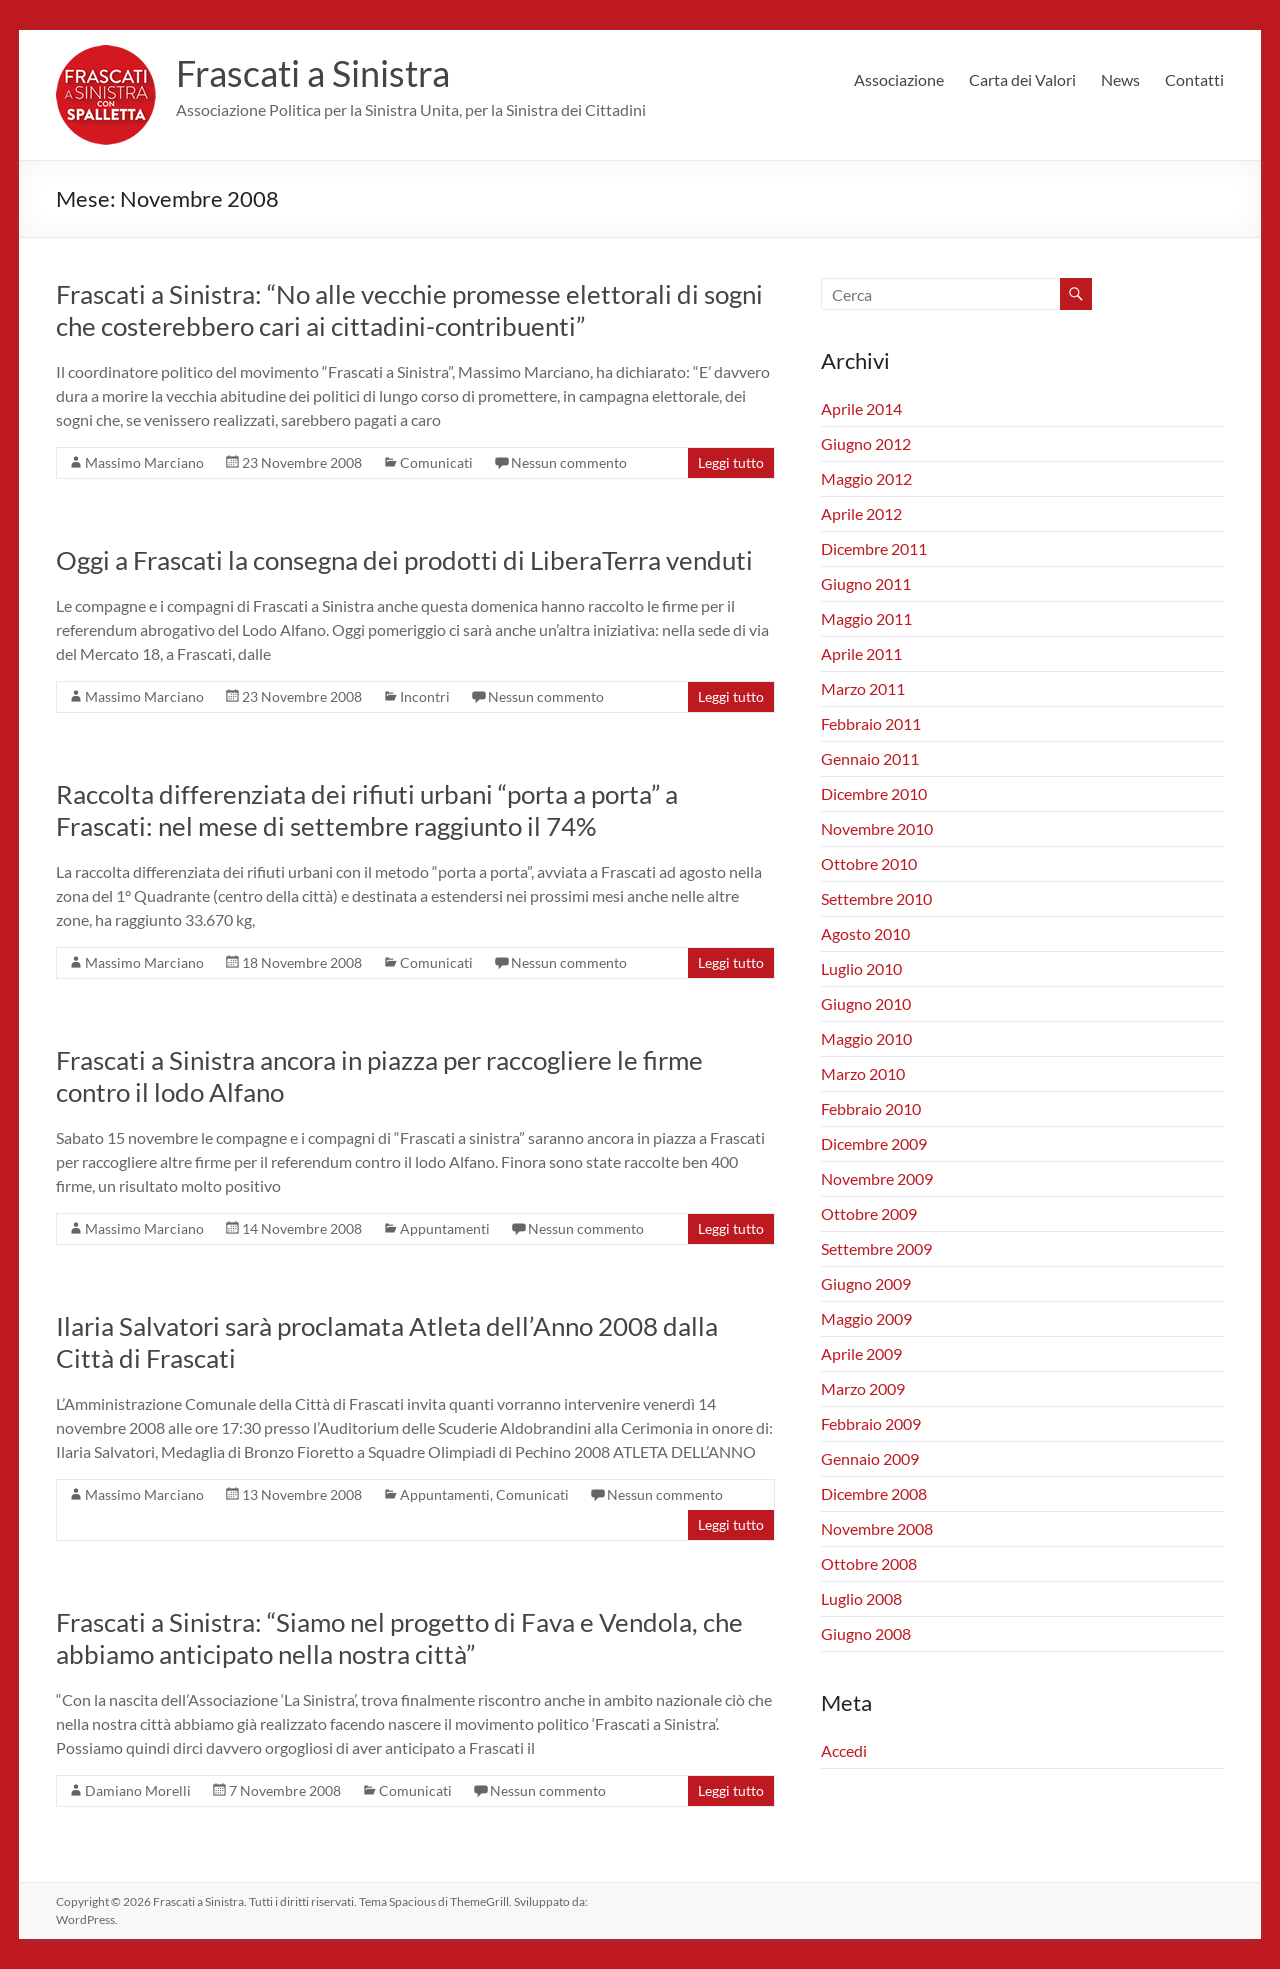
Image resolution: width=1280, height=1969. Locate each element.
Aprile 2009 (861, 1353)
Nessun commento (569, 462)
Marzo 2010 (863, 1073)
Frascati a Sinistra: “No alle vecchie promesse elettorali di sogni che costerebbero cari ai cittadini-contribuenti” (409, 310)
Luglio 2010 (861, 968)
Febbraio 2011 (871, 723)
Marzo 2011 (863, 688)
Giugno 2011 (866, 583)
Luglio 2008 (861, 1598)
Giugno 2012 (866, 443)
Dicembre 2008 (874, 1493)
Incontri (425, 696)
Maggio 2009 (866, 1318)
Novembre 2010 (877, 828)
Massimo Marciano (144, 462)
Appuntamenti (445, 1228)
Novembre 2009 (877, 1178)
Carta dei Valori (1022, 79)
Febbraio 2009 (871, 1423)
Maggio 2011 (866, 618)
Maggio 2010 (866, 1038)
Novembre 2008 (877, 1528)
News (1120, 79)
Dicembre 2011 (874, 548)
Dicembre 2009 (874, 1143)
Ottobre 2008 (869, 1563)
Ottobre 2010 (869, 863)
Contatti (1194, 79)
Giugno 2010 (866, 1003)
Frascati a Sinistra (313, 73)
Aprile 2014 (861, 408)
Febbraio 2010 (871, 1108)
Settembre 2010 (876, 898)
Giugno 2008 (866, 1633)
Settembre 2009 (876, 1248)
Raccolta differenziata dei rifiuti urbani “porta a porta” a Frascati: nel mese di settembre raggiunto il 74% (367, 810)
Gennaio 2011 (870, 758)
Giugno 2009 (866, 1283)
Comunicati (436, 462)
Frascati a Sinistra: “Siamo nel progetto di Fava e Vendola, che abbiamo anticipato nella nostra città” (399, 1638)
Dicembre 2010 (874, 793)
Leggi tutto (731, 462)
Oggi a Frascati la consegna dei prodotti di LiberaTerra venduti (404, 560)
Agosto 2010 (865, 933)
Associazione (899, 79)
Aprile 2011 (861, 653)
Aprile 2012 (861, 513)
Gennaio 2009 (870, 1458)
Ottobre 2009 (869, 1213)
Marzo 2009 (863, 1388)
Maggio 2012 (866, 478)
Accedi (844, 1750)
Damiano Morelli (138, 1790)
